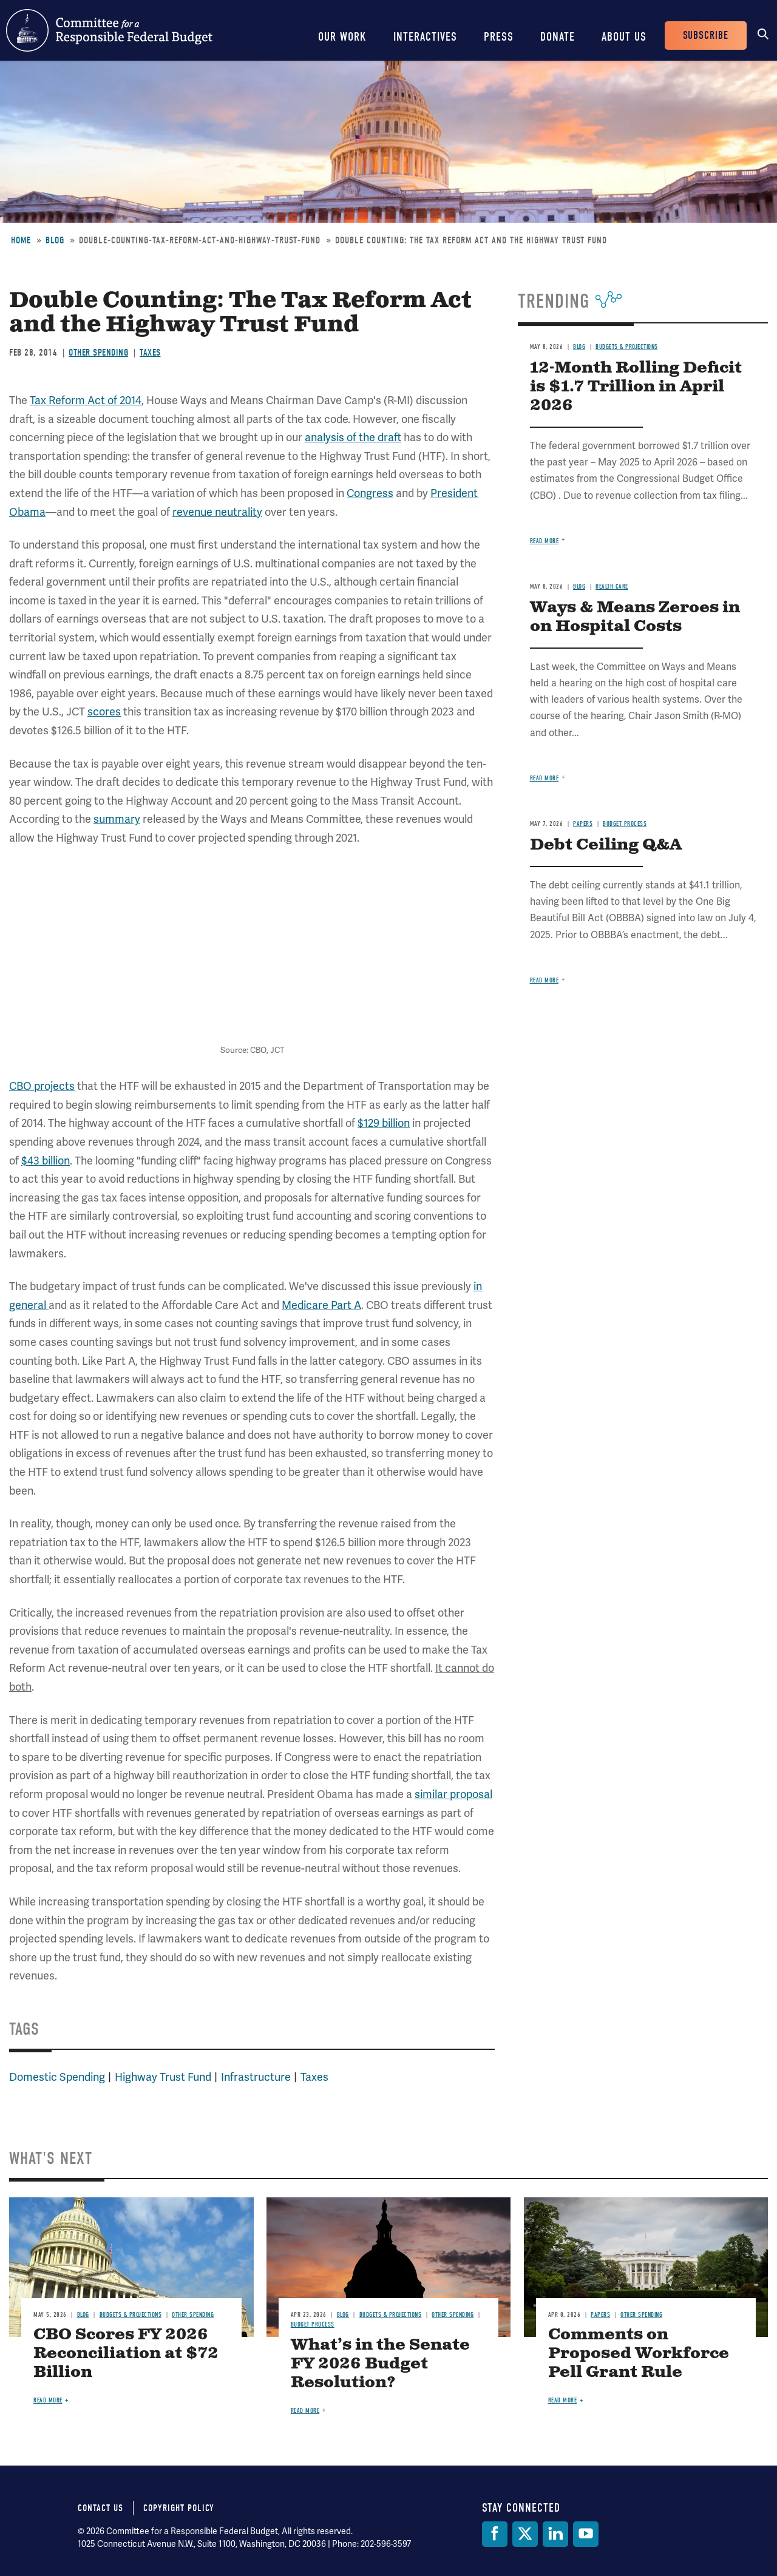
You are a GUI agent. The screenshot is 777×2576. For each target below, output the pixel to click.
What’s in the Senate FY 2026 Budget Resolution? (380, 2363)
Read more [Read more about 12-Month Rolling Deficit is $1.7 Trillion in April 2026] (544, 541)
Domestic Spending (57, 2077)
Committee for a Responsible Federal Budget (109, 30)
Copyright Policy (178, 2508)
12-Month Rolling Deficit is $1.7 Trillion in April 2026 (636, 386)
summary (116, 819)
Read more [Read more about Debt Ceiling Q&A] (544, 980)
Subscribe (705, 35)
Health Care (611, 586)
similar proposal (453, 1794)
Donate (557, 37)
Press (499, 37)
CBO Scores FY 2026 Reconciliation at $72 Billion (126, 2353)
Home (21, 240)
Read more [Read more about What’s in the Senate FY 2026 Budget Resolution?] (305, 2411)
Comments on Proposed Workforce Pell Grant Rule (638, 2353)
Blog (55, 240)
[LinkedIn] (555, 2534)
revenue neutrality (217, 512)
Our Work (342, 37)
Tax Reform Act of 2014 (85, 400)
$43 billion (45, 1161)
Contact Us (100, 2508)
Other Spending (98, 352)
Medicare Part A (321, 1305)
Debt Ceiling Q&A (606, 845)
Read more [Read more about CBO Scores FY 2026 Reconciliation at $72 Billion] (48, 2400)
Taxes (150, 352)
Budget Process (624, 824)
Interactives (425, 37)
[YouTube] (586, 2534)
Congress (370, 493)
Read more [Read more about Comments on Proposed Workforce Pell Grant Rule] (562, 2400)
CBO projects (42, 1086)
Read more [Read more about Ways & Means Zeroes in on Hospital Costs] (544, 778)
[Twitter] (525, 2534)
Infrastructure (256, 2077)
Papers (582, 824)
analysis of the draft (353, 437)
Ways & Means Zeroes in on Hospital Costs (635, 617)
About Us (624, 37)
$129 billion (384, 1123)
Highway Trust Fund (163, 2077)
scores (104, 711)
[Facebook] (494, 2534)
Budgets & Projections (626, 347)
